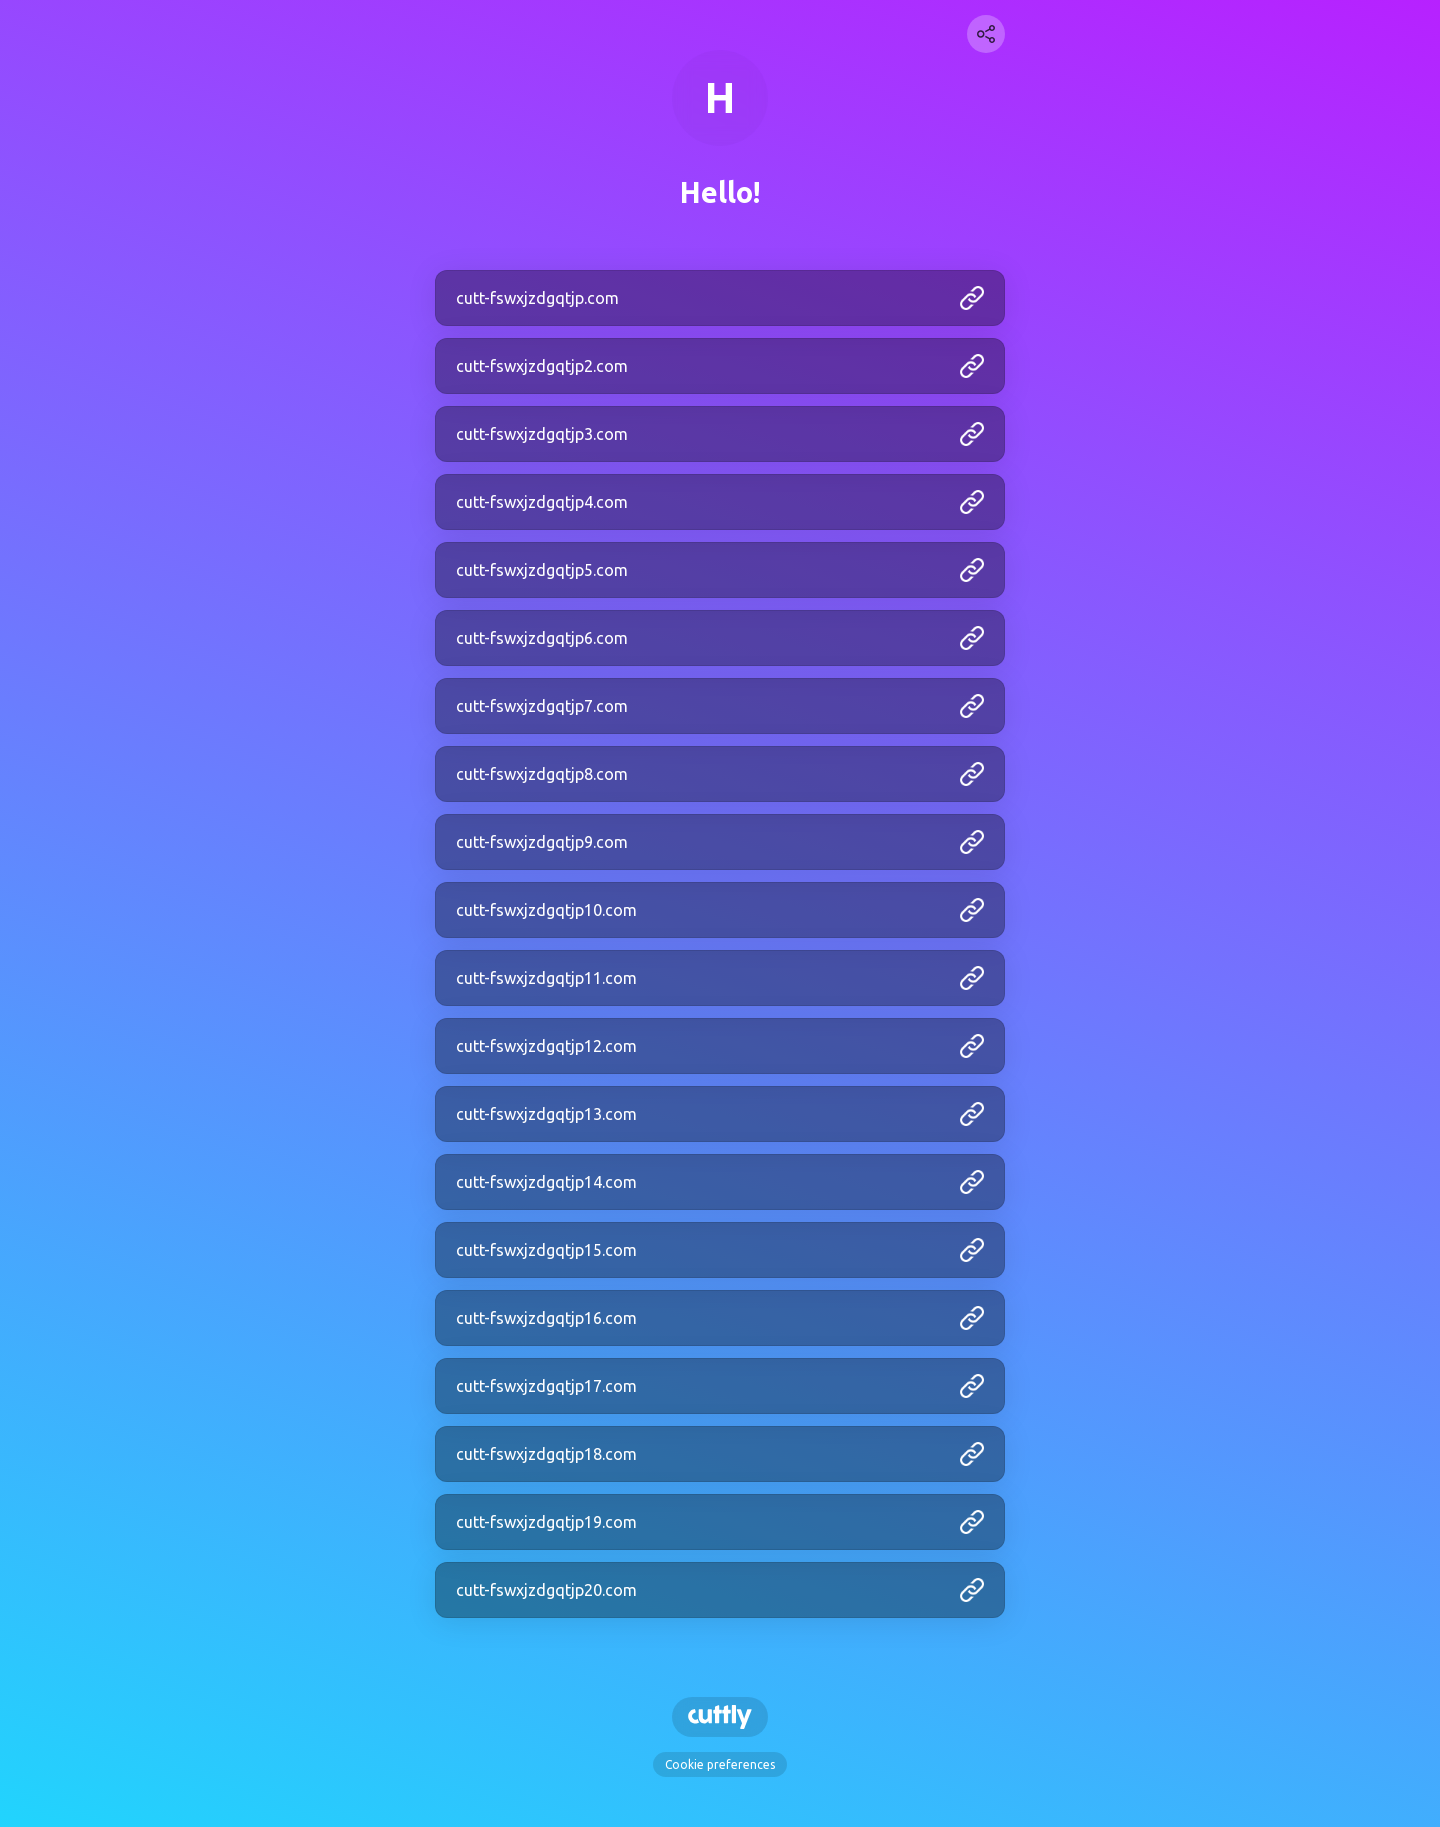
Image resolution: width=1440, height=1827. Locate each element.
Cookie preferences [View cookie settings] (720, 1764)
